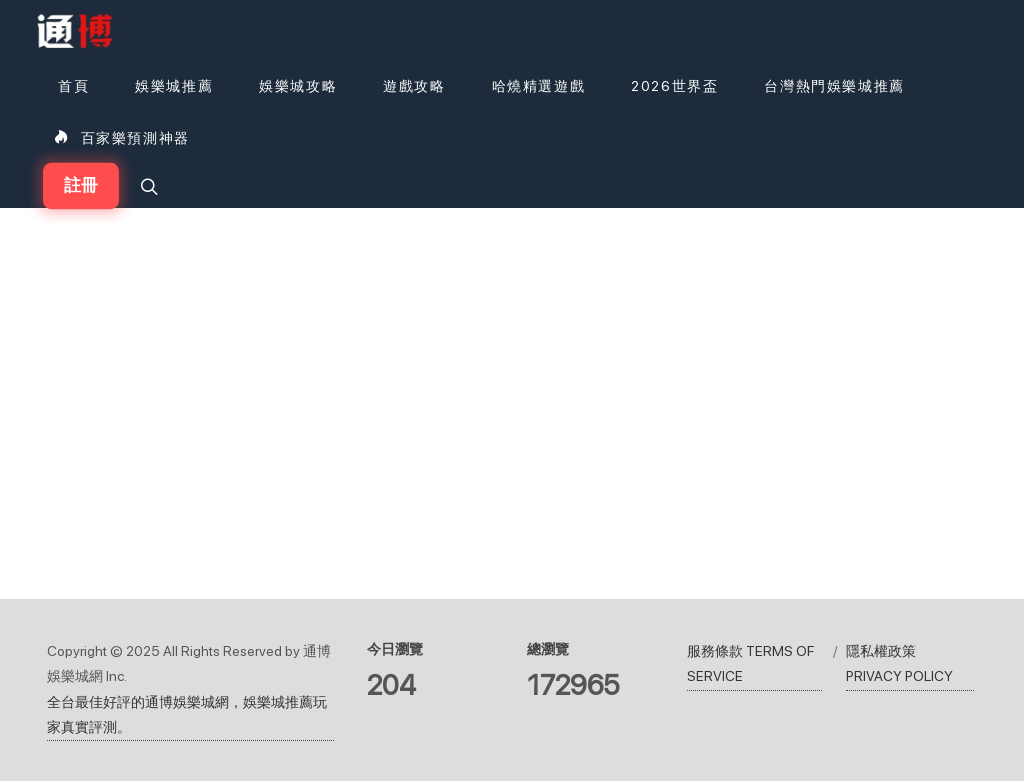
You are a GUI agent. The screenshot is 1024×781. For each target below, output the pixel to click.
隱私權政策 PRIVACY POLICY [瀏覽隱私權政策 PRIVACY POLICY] (899, 663)
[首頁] (70, 86)
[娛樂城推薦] (174, 86)
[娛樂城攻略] (298, 86)
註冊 (81, 185)
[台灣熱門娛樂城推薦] (834, 86)
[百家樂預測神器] (122, 138)
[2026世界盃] (674, 86)
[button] (147, 186)
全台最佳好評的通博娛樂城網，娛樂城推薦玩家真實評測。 (187, 714)
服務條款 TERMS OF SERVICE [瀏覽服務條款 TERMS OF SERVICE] (750, 663)
